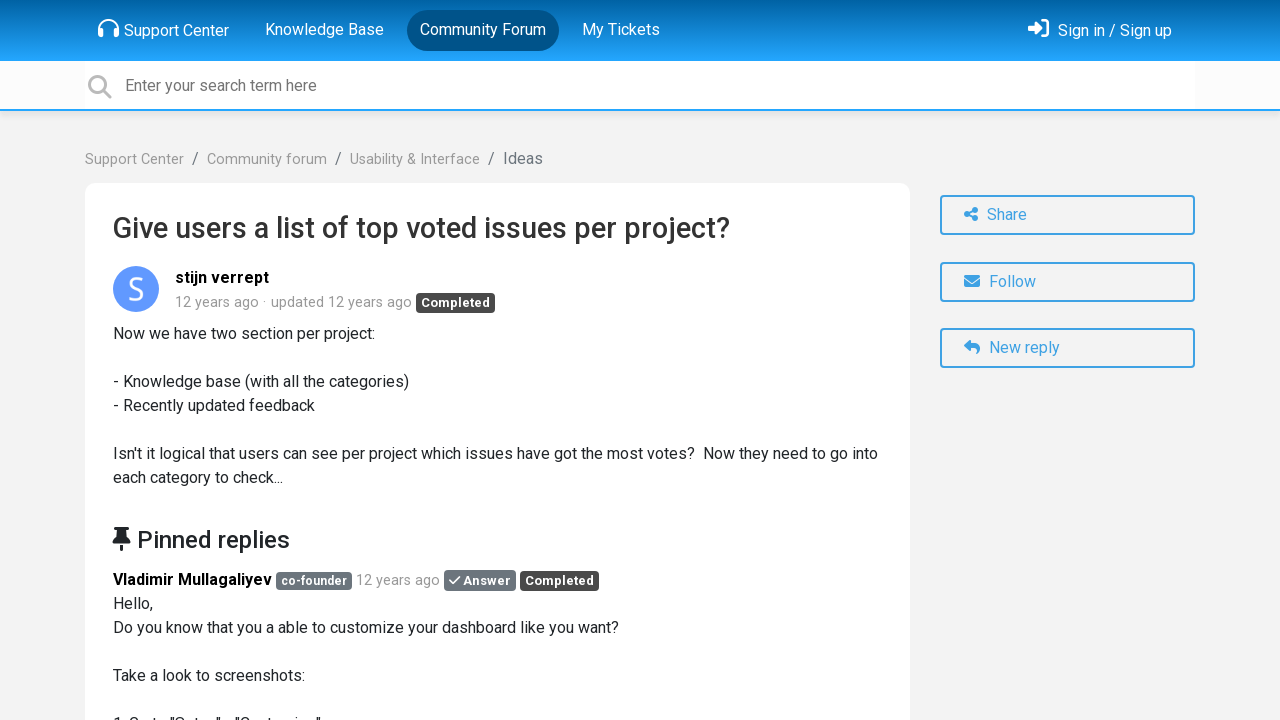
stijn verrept (222, 277)
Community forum (267, 159)
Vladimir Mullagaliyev (192, 579)
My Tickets (621, 29)
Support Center (163, 29)
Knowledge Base (324, 29)
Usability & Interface (415, 159)
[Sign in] (1100, 30)
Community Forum (483, 29)
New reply (1012, 347)
